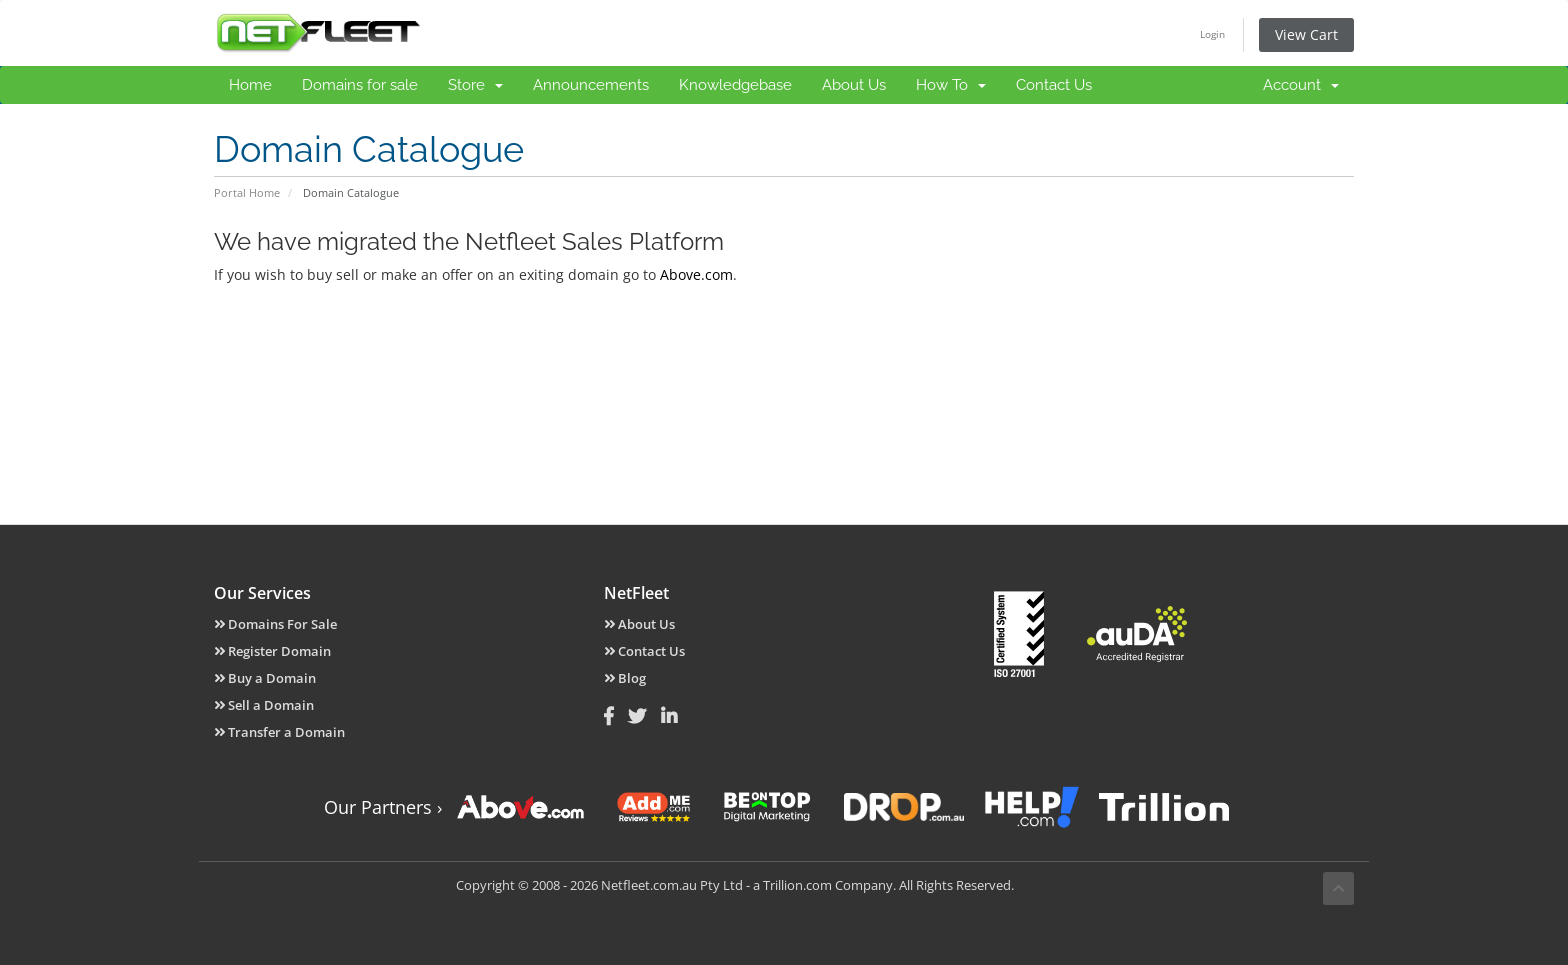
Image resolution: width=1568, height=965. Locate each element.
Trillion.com (797, 885)
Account (1301, 85)
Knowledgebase (735, 85)
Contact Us (1054, 85)
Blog (625, 678)
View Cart (1306, 34)
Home (250, 85)
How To (951, 85)
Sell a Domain (264, 705)
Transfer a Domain (279, 732)
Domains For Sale (275, 624)
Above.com (696, 274)
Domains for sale (360, 85)
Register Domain (272, 651)
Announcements (591, 85)
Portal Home (247, 192)
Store (475, 85)
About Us (854, 85)
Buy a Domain (265, 678)
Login (1212, 34)
